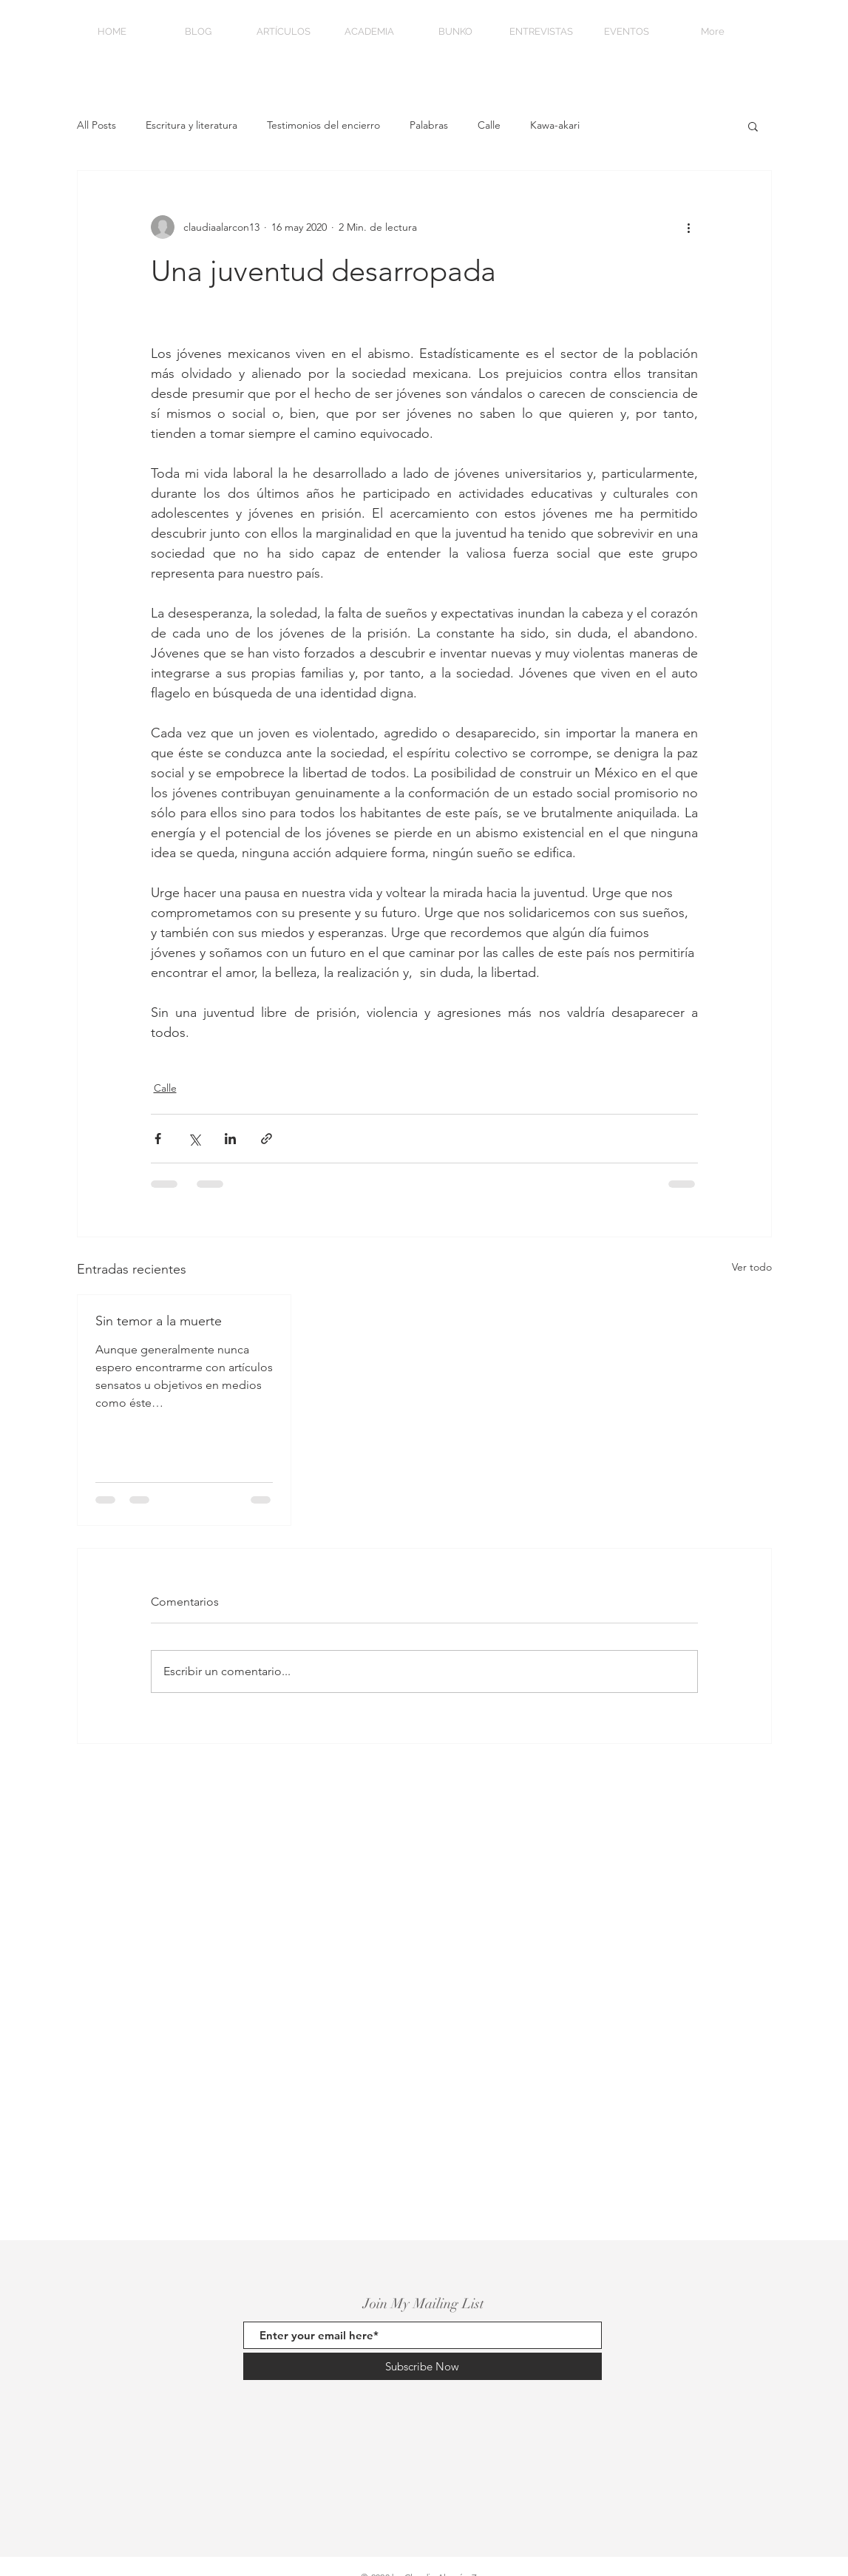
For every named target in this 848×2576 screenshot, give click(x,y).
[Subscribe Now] (422, 2366)
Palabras (429, 125)
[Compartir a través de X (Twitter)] (194, 1139)
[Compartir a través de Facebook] (158, 1139)
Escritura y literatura (191, 125)
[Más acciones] (689, 227)
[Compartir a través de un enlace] (267, 1139)
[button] (753, 126)
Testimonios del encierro (323, 125)
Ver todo (752, 1267)
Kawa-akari (555, 125)
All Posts (96, 125)
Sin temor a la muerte (158, 1321)
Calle (489, 125)
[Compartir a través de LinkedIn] (230, 1139)
